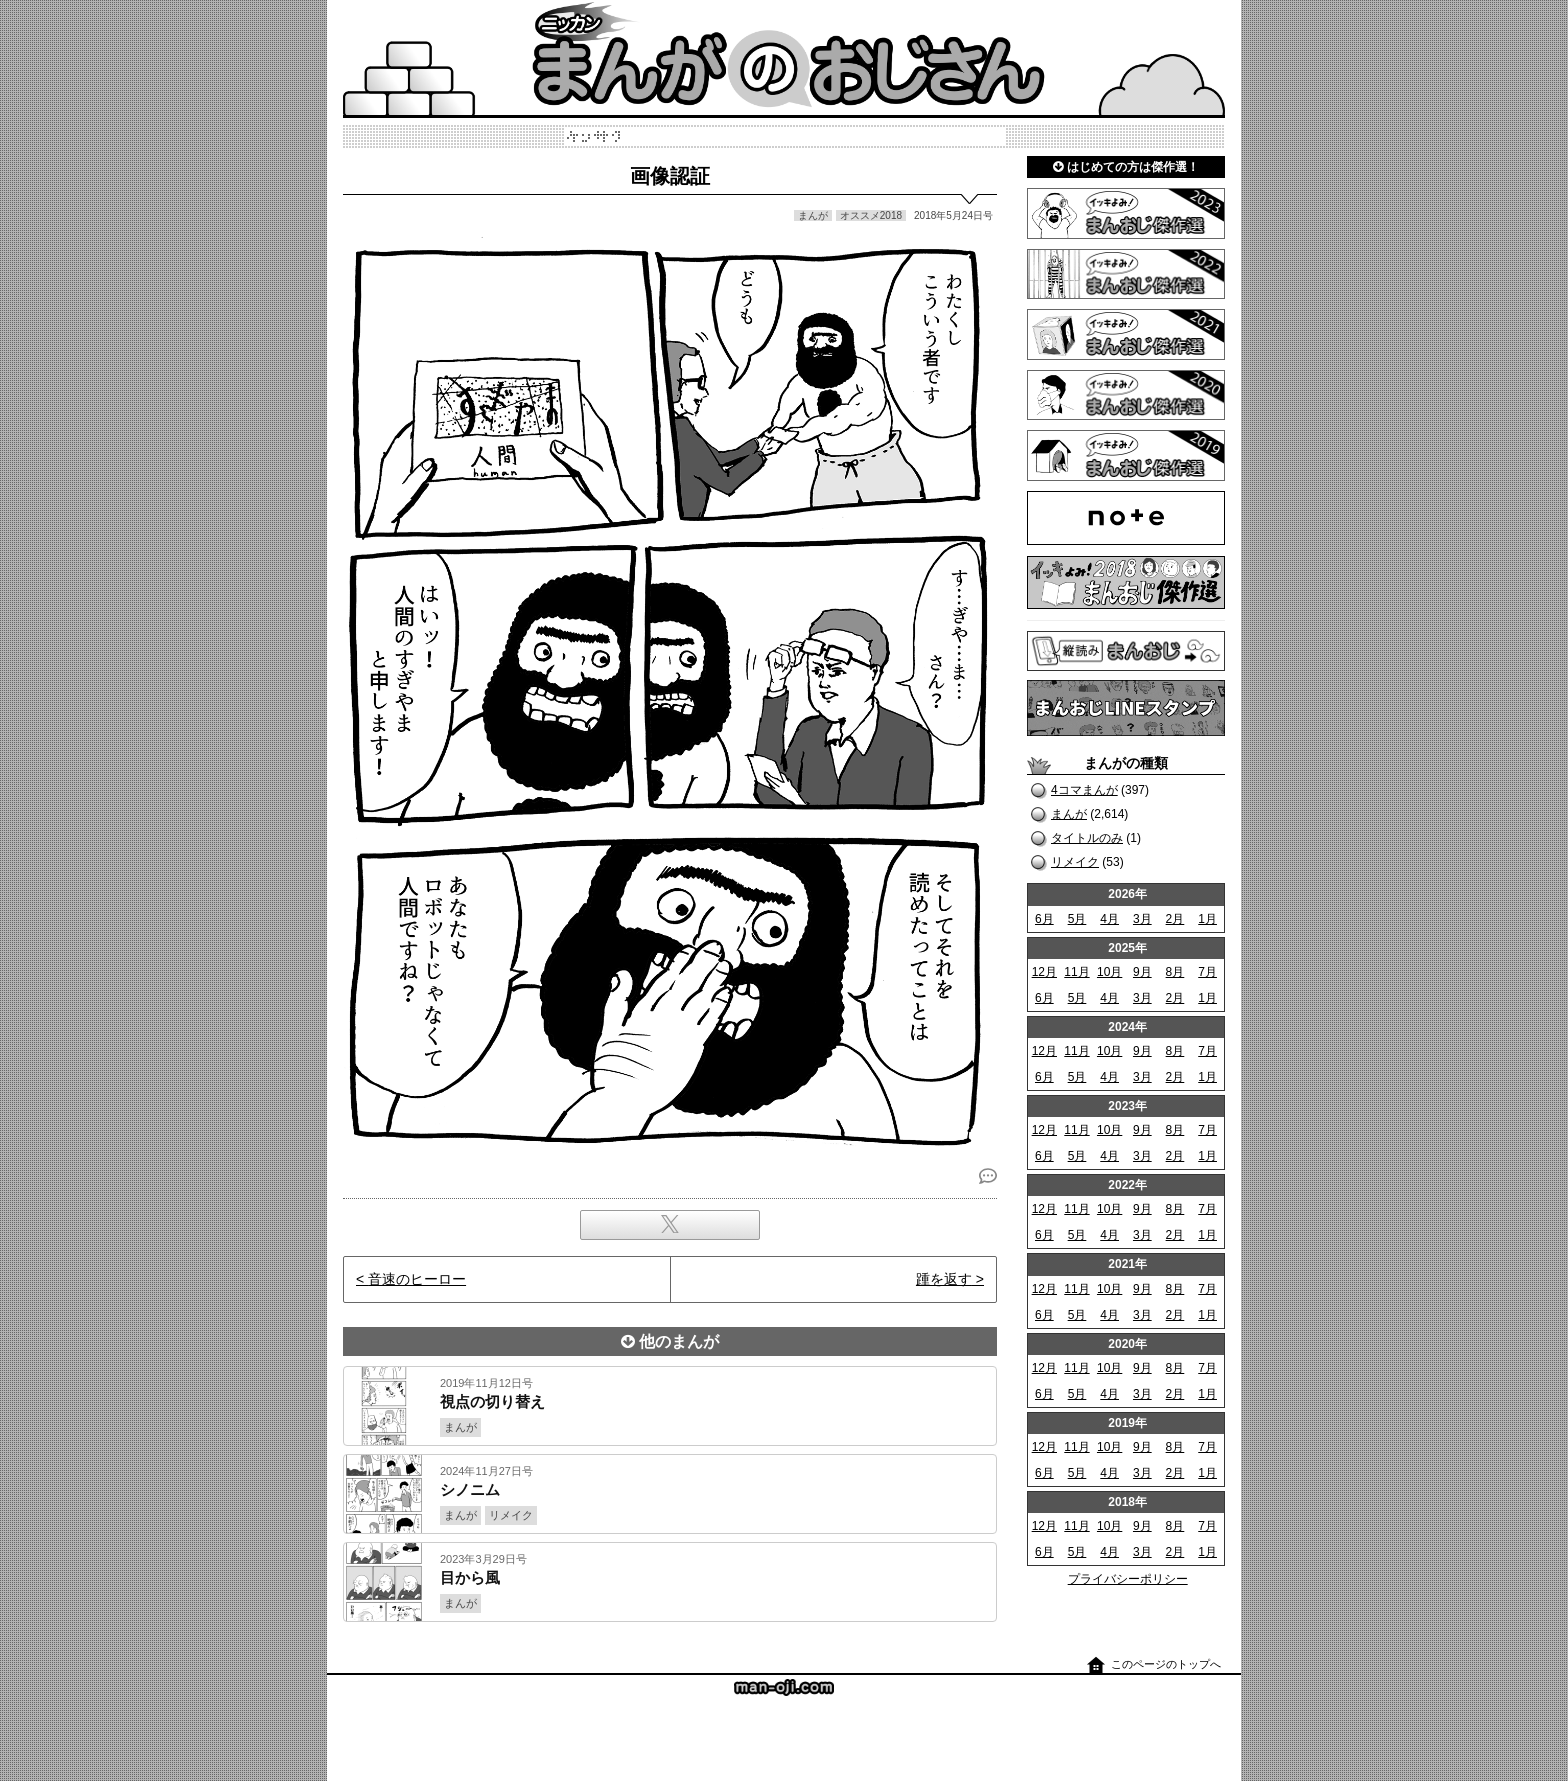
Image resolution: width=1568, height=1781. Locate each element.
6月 (1044, 919)
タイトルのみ (1087, 838)
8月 (1175, 972)
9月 (1142, 972)
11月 (1076, 972)
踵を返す (944, 1279)
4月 (1109, 919)
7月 (1207, 972)
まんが (1069, 814)
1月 (1207, 919)
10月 (1109, 972)
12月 (1044, 972)
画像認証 (670, 176)
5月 (1077, 919)
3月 (1142, 919)
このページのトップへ (1166, 1664)
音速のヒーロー (417, 1279)
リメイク (1075, 862)
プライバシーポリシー (1128, 1579)
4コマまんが (1084, 790)
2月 (1175, 919)
